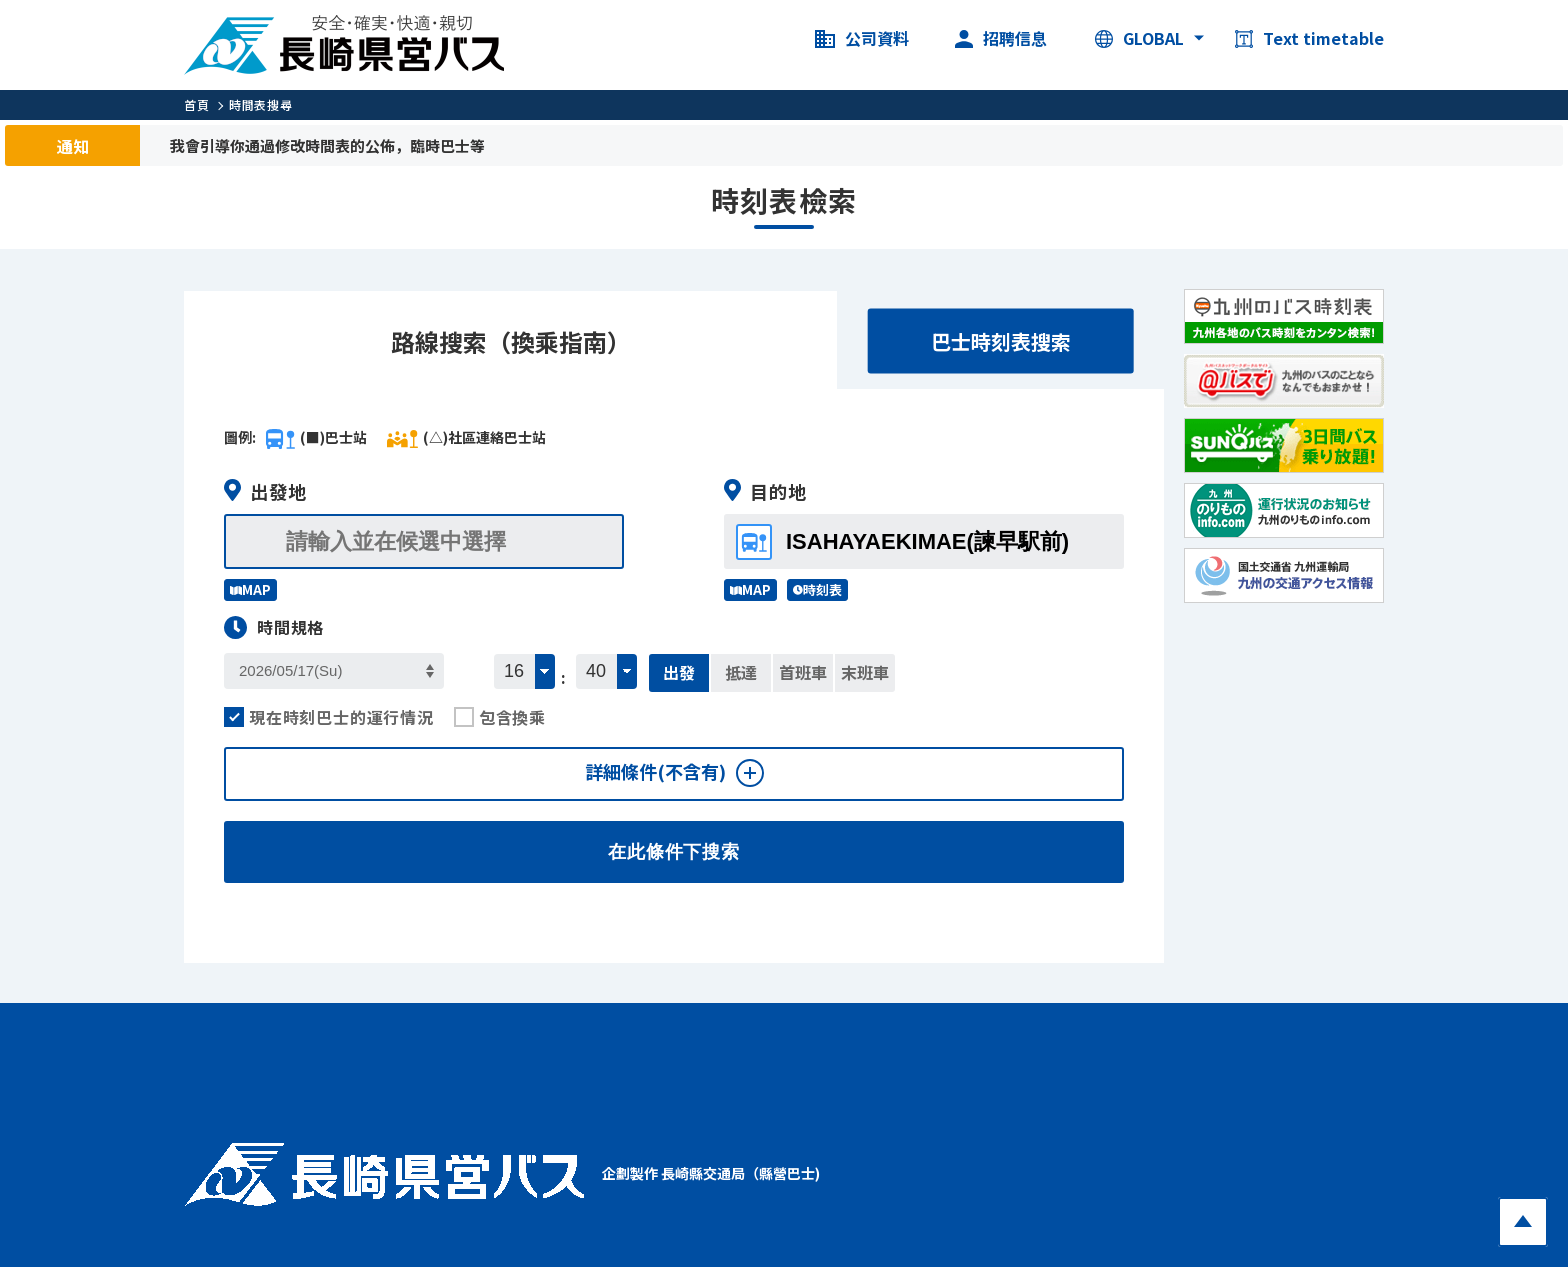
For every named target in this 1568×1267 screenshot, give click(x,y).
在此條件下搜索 (674, 852)
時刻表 (817, 589)
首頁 (196, 104)
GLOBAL (1139, 39)
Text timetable (1309, 39)
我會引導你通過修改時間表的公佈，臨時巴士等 (327, 145)
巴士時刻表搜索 (1001, 341)
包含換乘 (500, 717)
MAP (250, 589)
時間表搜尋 (260, 104)
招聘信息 (1001, 39)
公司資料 (862, 39)
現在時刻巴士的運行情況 (329, 717)
